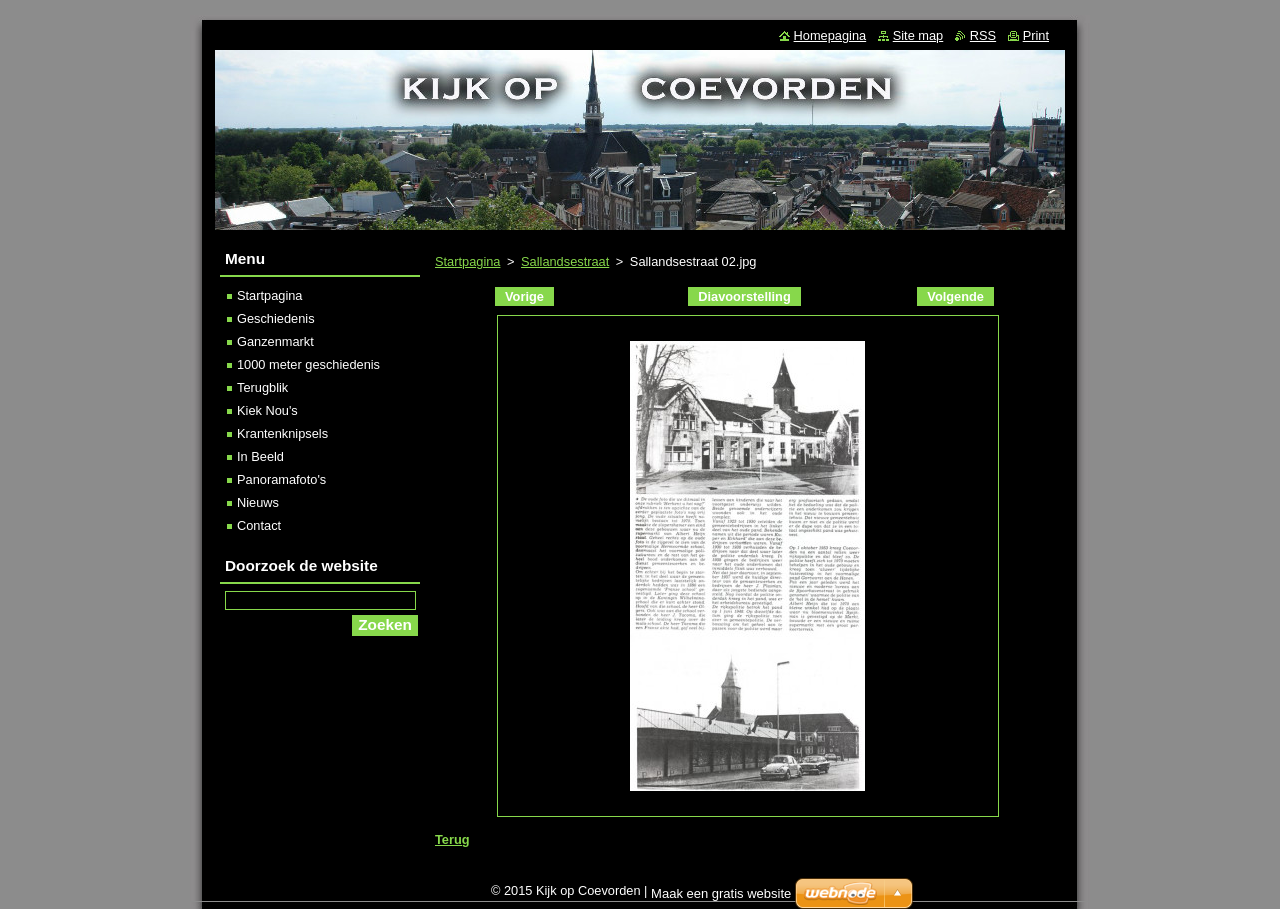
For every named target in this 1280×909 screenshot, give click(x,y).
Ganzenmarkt (275, 341)
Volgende (955, 296)
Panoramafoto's (281, 479)
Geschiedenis (276, 318)
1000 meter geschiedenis (308, 364)
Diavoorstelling (744, 296)
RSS (983, 35)
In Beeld (260, 456)
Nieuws (258, 502)
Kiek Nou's (267, 410)
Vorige (524, 296)
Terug (452, 839)
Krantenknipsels (282, 433)
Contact (259, 525)
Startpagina (467, 261)
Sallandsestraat (565, 261)
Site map (918, 35)
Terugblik (262, 387)
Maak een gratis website (721, 893)
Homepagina (830, 35)
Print (1036, 35)
